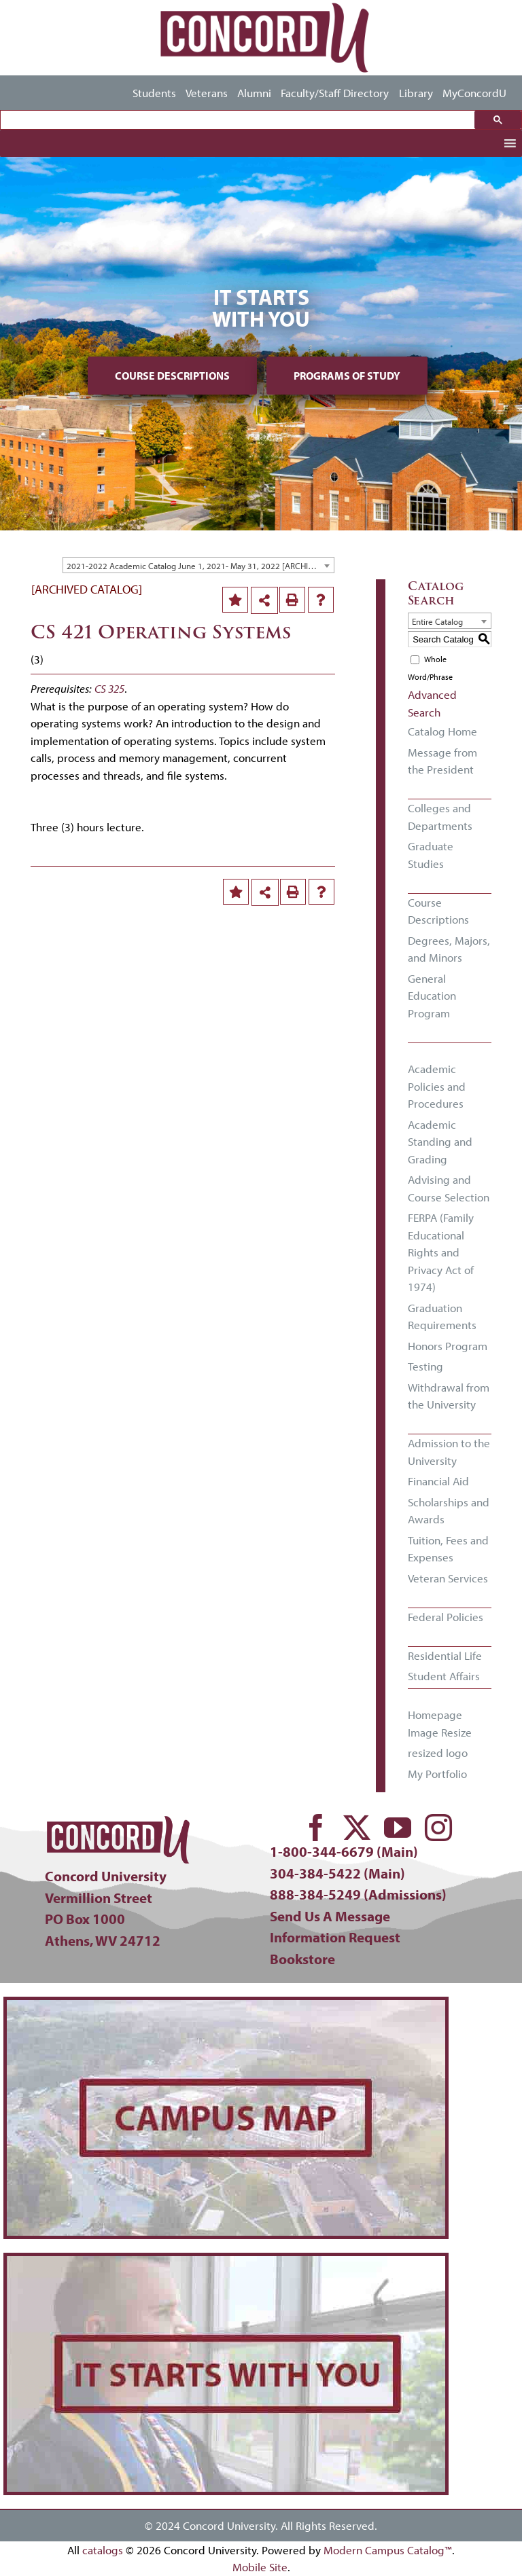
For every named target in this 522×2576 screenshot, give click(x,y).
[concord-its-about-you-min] (226, 2262)
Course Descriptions (172, 375)
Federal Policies (445, 1617)
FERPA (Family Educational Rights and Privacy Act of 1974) (441, 1252)
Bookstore (302, 1958)
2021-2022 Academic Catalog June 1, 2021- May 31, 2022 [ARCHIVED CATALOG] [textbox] (200, 565)
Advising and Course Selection (448, 1188)
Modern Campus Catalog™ (388, 2550)
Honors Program (447, 1346)
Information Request (335, 1937)
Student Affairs (444, 1676)
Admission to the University (449, 1452)
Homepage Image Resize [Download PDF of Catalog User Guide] (440, 1723)
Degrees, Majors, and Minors (449, 949)
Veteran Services (448, 1578)
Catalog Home (442, 731)
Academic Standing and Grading (440, 1141)
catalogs (102, 2550)
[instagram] (438, 1827)
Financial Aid (438, 1481)
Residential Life (445, 1655)
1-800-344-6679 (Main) (344, 1851)
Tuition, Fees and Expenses (448, 1549)
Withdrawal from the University (448, 1396)
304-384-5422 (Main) (337, 1873)
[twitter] (356, 1827)
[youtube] (397, 1827)
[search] (241, 120)
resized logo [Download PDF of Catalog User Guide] (438, 1752)
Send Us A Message (330, 1916)
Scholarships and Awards (448, 1511)
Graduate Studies (430, 855)
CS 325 (109, 688)
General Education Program (432, 995)
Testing (425, 1366)
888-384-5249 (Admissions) (358, 1894)
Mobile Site (260, 2567)
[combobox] (198, 565)
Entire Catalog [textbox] (437, 621)
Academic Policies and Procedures (437, 1086)
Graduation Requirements (442, 1316)
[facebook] (316, 1827)
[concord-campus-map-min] (226, 2006)
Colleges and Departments (440, 817)
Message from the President (442, 761)
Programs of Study (347, 375)
